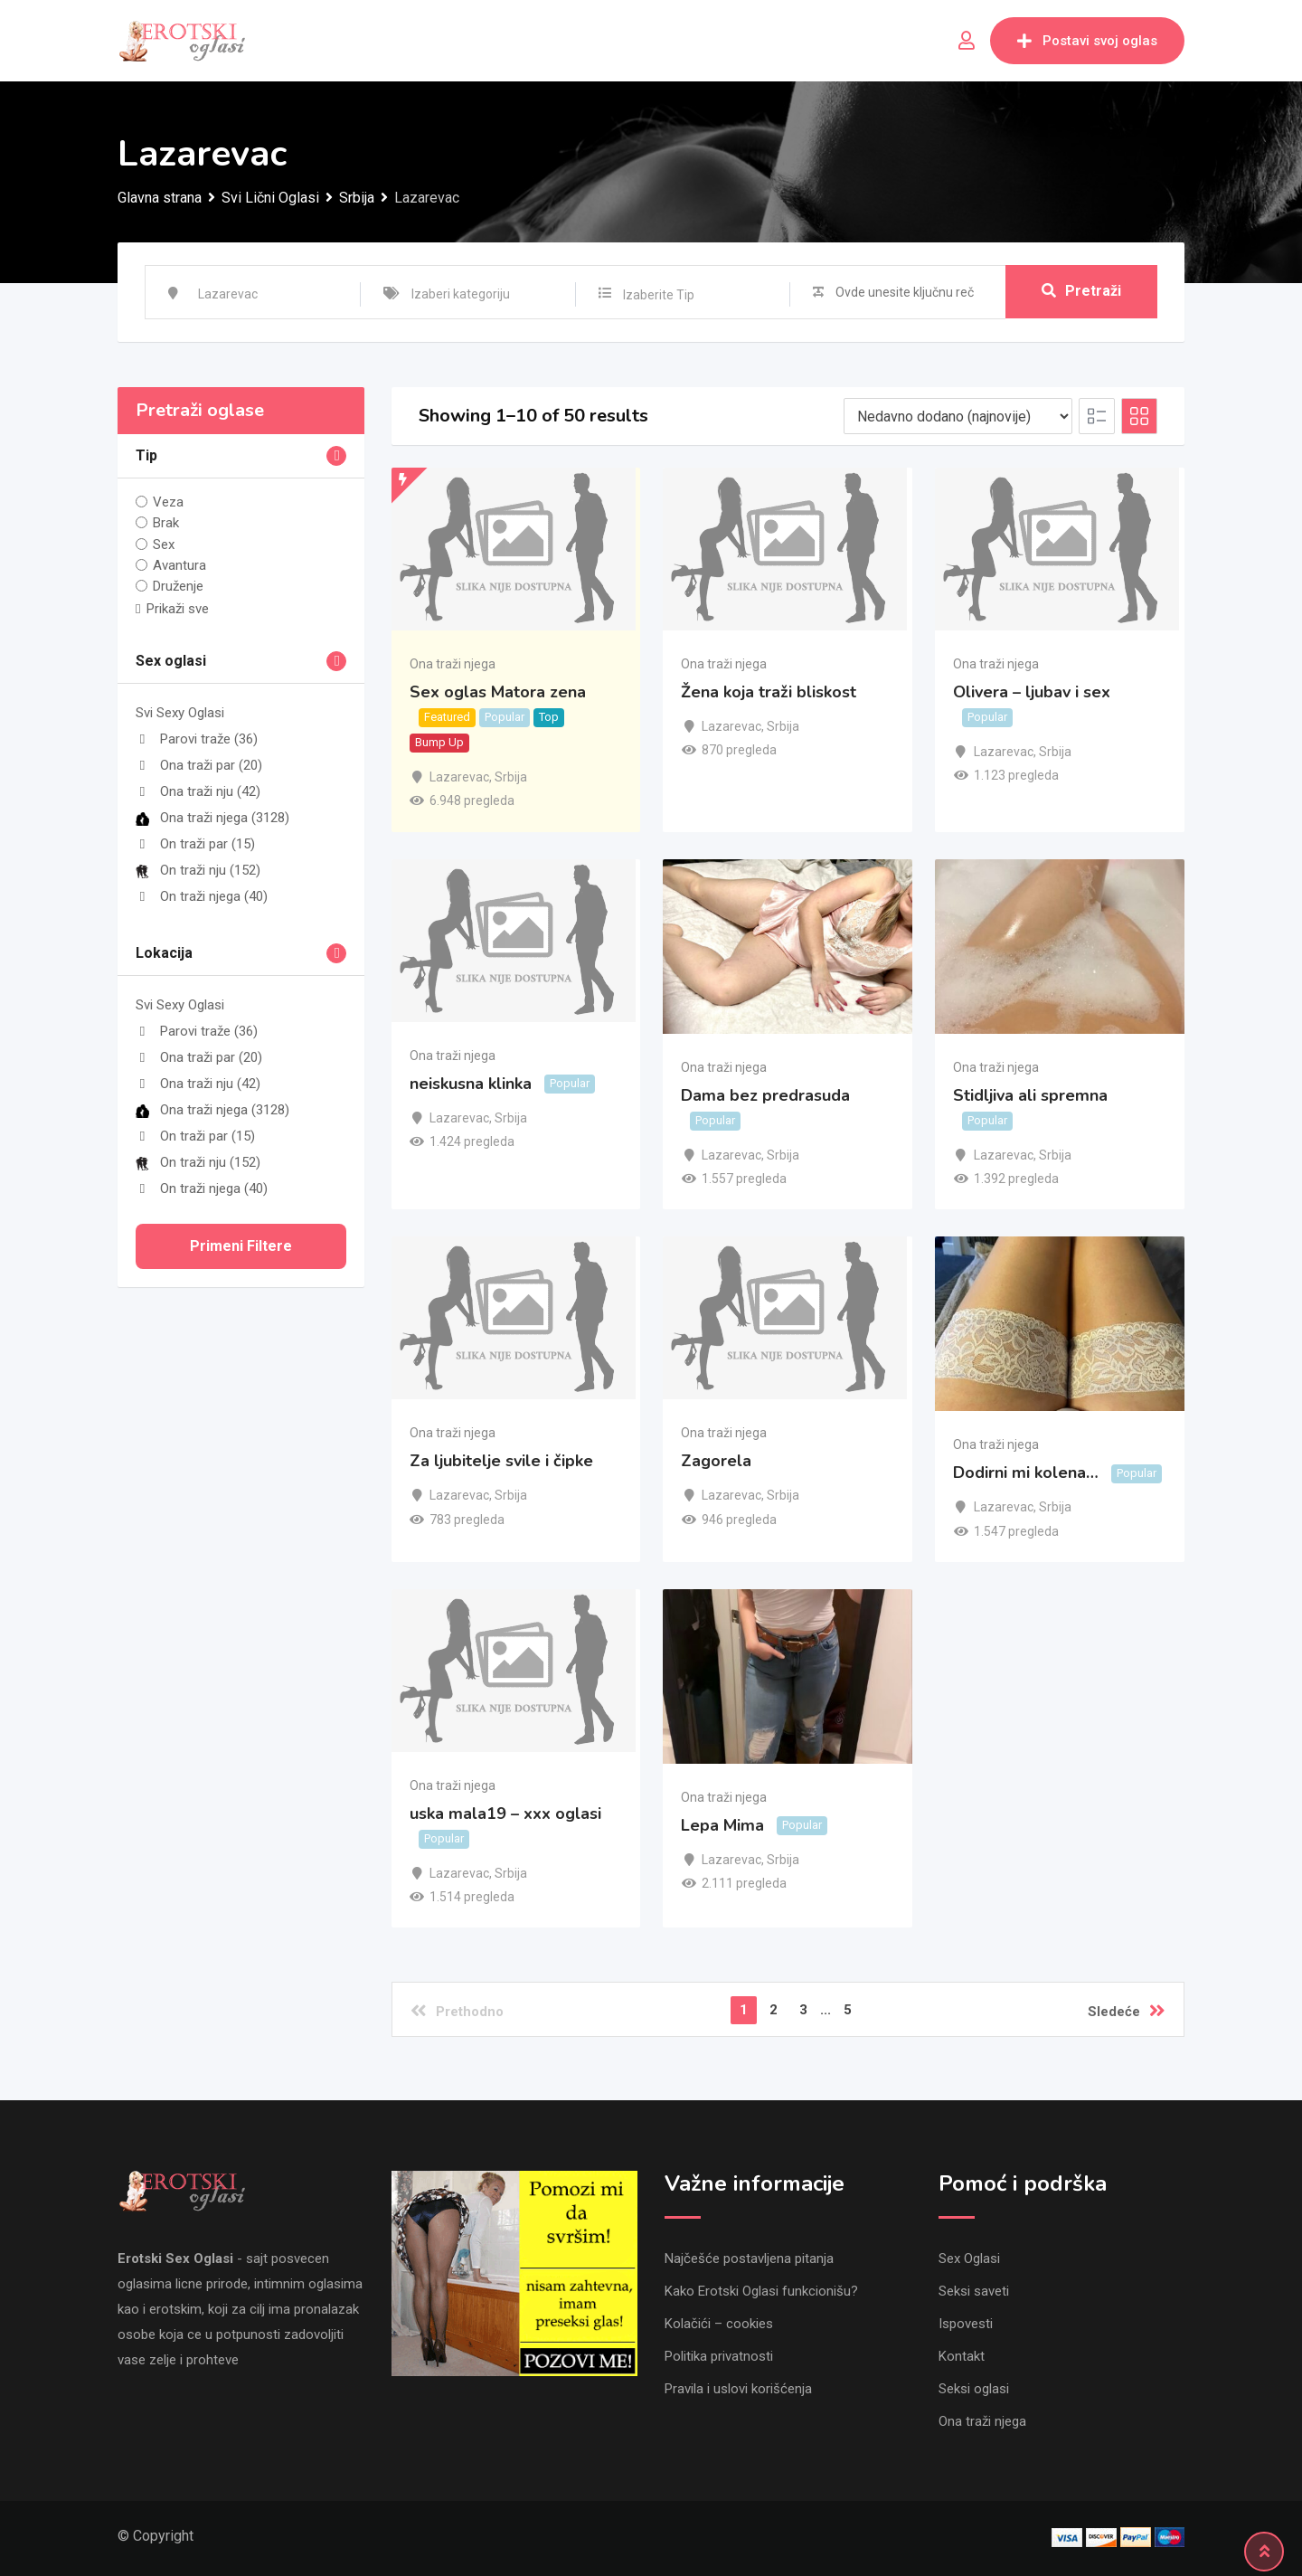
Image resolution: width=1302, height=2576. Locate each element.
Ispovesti (966, 2324)
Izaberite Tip (658, 295)
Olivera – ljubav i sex (1031, 692)
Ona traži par (199, 765)
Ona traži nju (198, 791)
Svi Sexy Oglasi (180, 713)
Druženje (178, 586)
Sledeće (1126, 2011)
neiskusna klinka (471, 1083)
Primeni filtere (241, 1246)
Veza (168, 502)
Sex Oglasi (969, 2258)
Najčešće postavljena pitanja (749, 2258)
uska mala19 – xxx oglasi (505, 1813)
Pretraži (1081, 291)
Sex (164, 543)
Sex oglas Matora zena (498, 692)
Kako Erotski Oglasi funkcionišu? (761, 2291)
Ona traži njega (212, 818)
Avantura (179, 565)
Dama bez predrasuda (765, 1095)
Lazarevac (459, 777)
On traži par (195, 844)
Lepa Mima (722, 1825)
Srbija (511, 777)
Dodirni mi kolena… (1026, 1473)
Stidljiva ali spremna (1030, 1095)
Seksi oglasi (974, 2389)
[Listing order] (958, 416)
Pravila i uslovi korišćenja (738, 2389)
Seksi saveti (974, 2291)
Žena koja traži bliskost (768, 692)
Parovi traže (197, 739)
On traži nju (198, 870)
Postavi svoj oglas (1087, 41)
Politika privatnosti (719, 2356)
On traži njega (202, 896)
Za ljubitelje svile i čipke (501, 1461)
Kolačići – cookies (719, 2324)
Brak (166, 523)
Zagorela (716, 1461)
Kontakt (962, 2356)
